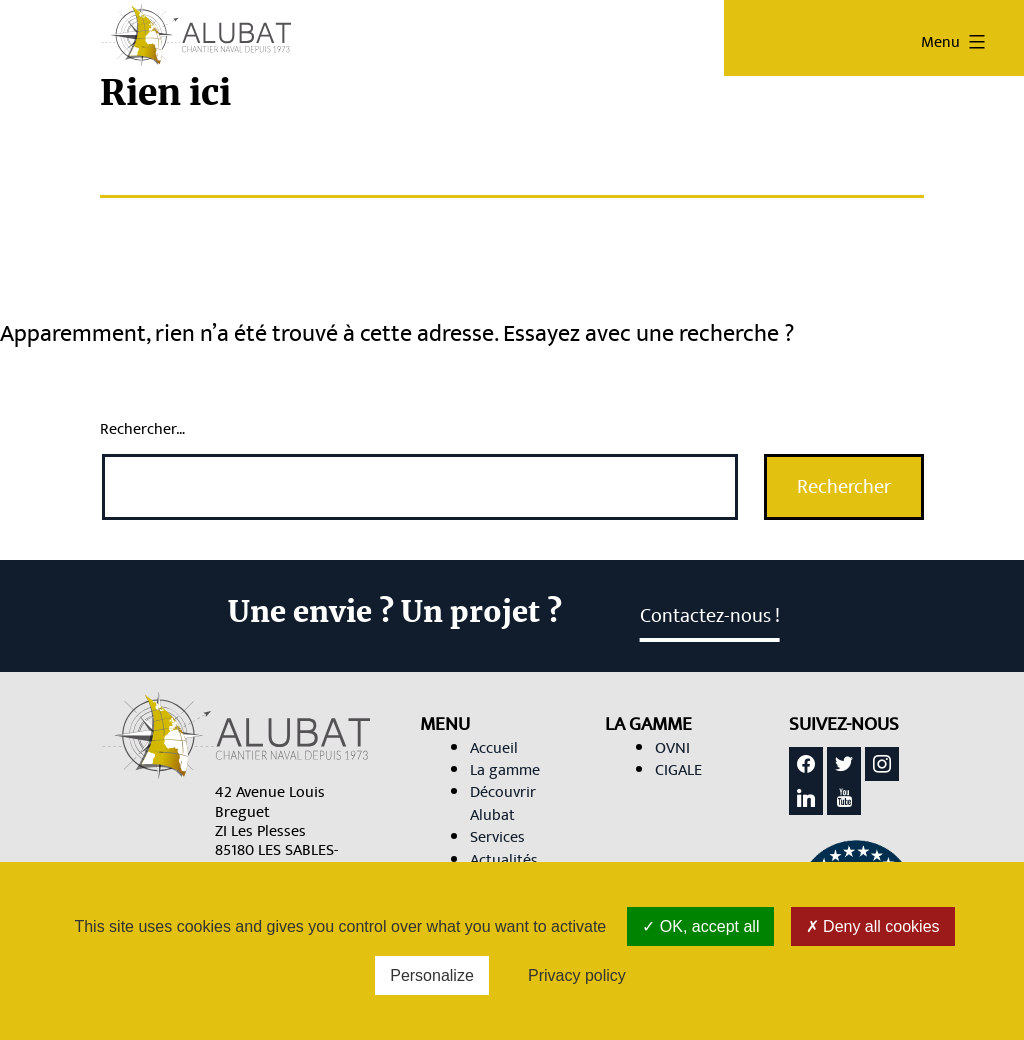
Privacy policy (577, 975)
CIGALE (678, 770)
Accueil (494, 748)
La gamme (505, 770)
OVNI (672, 748)
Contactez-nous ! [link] (710, 616)
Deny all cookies (873, 926)
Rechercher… (142, 429)
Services (497, 837)
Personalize (432, 975)
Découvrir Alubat (503, 803)
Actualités (504, 860)
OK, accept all (700, 926)
